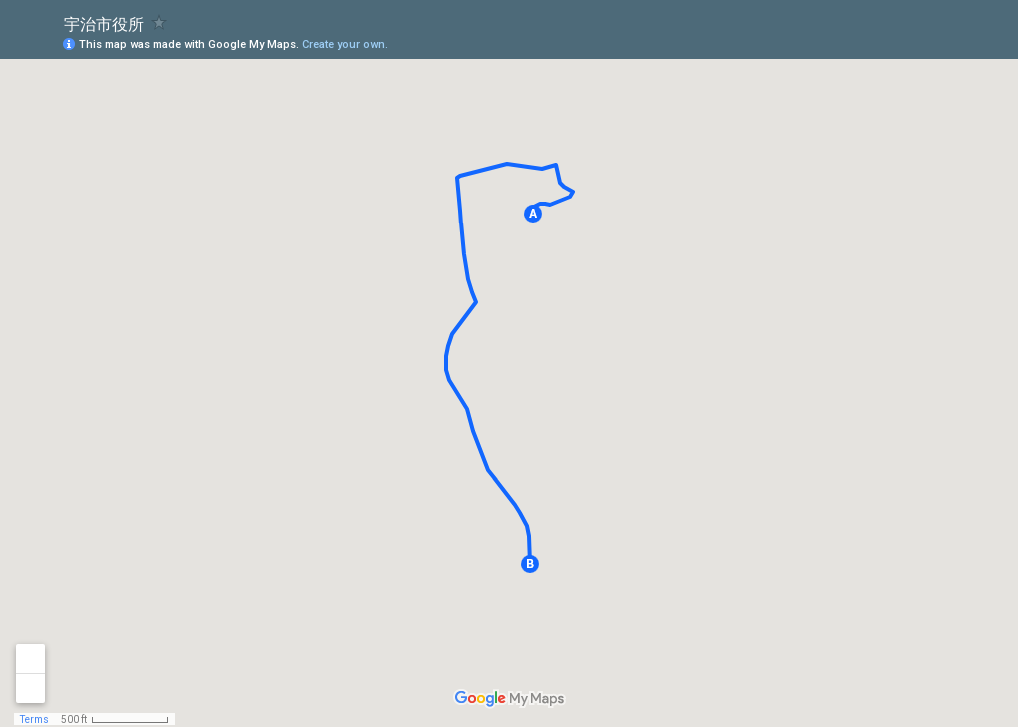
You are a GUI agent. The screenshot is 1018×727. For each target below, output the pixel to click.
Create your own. (345, 44)
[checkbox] (159, 22)
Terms (34, 719)
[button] (533, 214)
